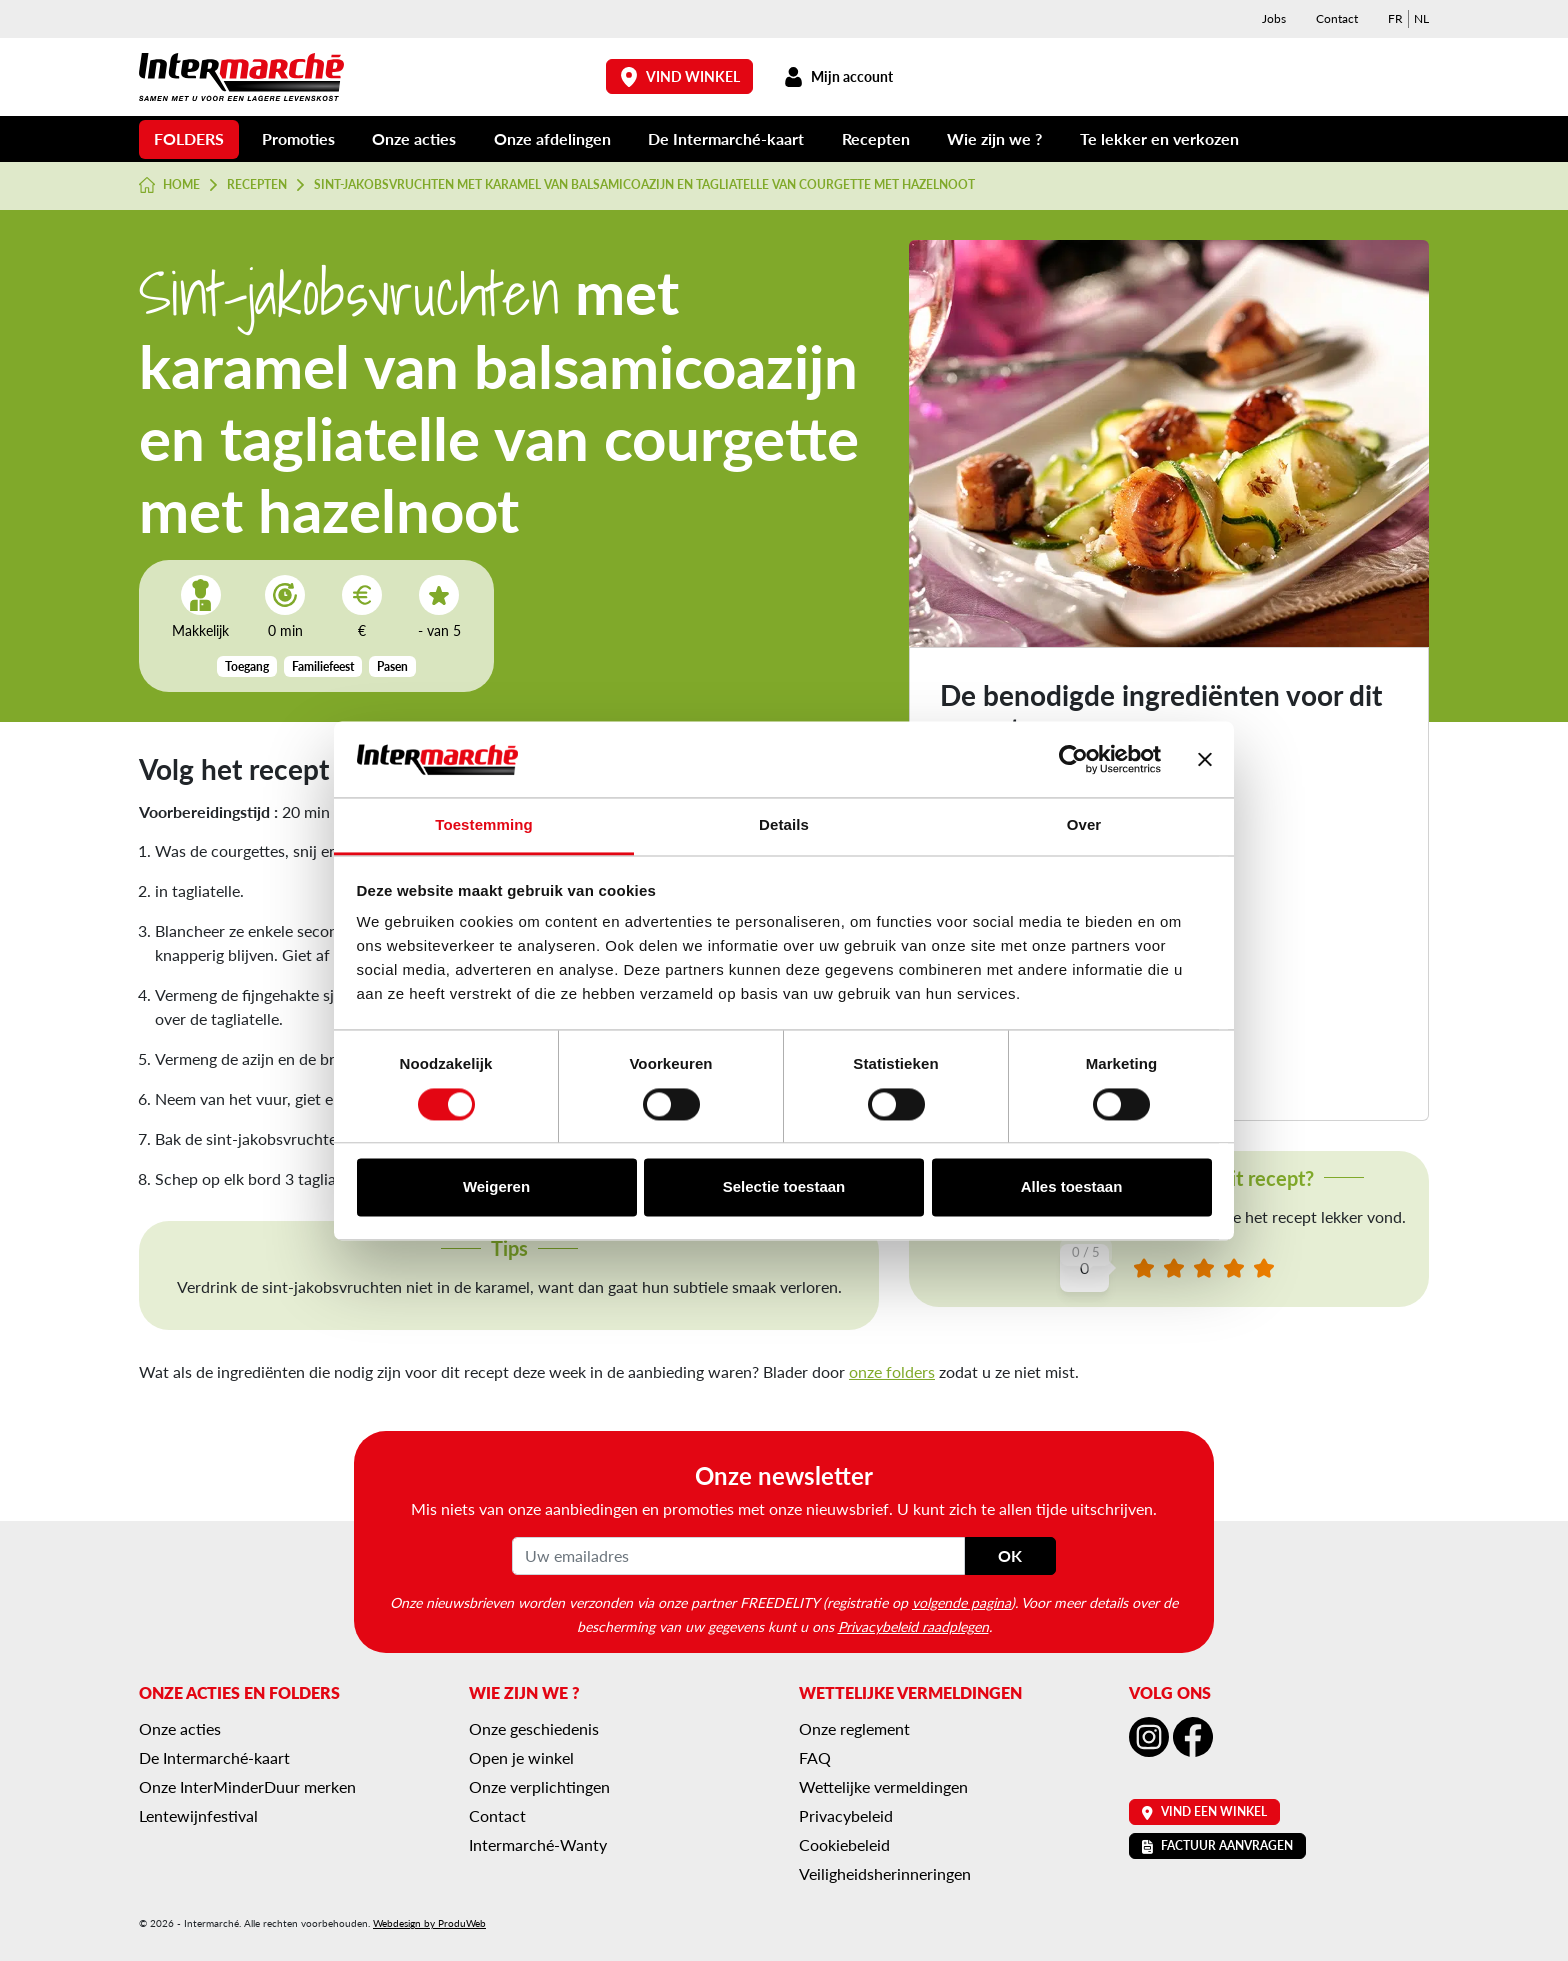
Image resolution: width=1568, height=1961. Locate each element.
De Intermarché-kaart (726, 138)
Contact (1337, 18)
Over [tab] (1084, 825)
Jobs (1274, 18)
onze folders (892, 1371)
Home (169, 185)
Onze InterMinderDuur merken (247, 1786)
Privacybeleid (846, 1815)
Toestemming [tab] (484, 825)
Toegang (247, 666)
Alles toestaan (1072, 1187)
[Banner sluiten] (1205, 759)
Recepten (876, 138)
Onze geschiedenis (534, 1728)
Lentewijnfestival (198, 1815)
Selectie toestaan (784, 1187)
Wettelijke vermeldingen (883, 1786)
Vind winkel (680, 76)
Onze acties (414, 138)
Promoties (298, 138)
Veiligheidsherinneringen (885, 1873)
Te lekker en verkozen (1159, 138)
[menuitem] (1395, 19)
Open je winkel (521, 1757)
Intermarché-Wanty (538, 1844)
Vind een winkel (1204, 1811)
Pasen (392, 666)
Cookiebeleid (844, 1844)
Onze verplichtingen (539, 1786)
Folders (189, 138)
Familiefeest (323, 666)
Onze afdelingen (552, 138)
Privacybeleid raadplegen (913, 1626)
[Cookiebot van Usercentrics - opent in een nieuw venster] (1073, 759)
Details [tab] (784, 825)
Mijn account (838, 76)
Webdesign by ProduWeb (429, 1923)
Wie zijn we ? (994, 138)
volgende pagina (961, 1602)
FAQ (815, 1757)
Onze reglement (854, 1728)
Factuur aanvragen (1217, 1845)
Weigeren (496, 1187)
